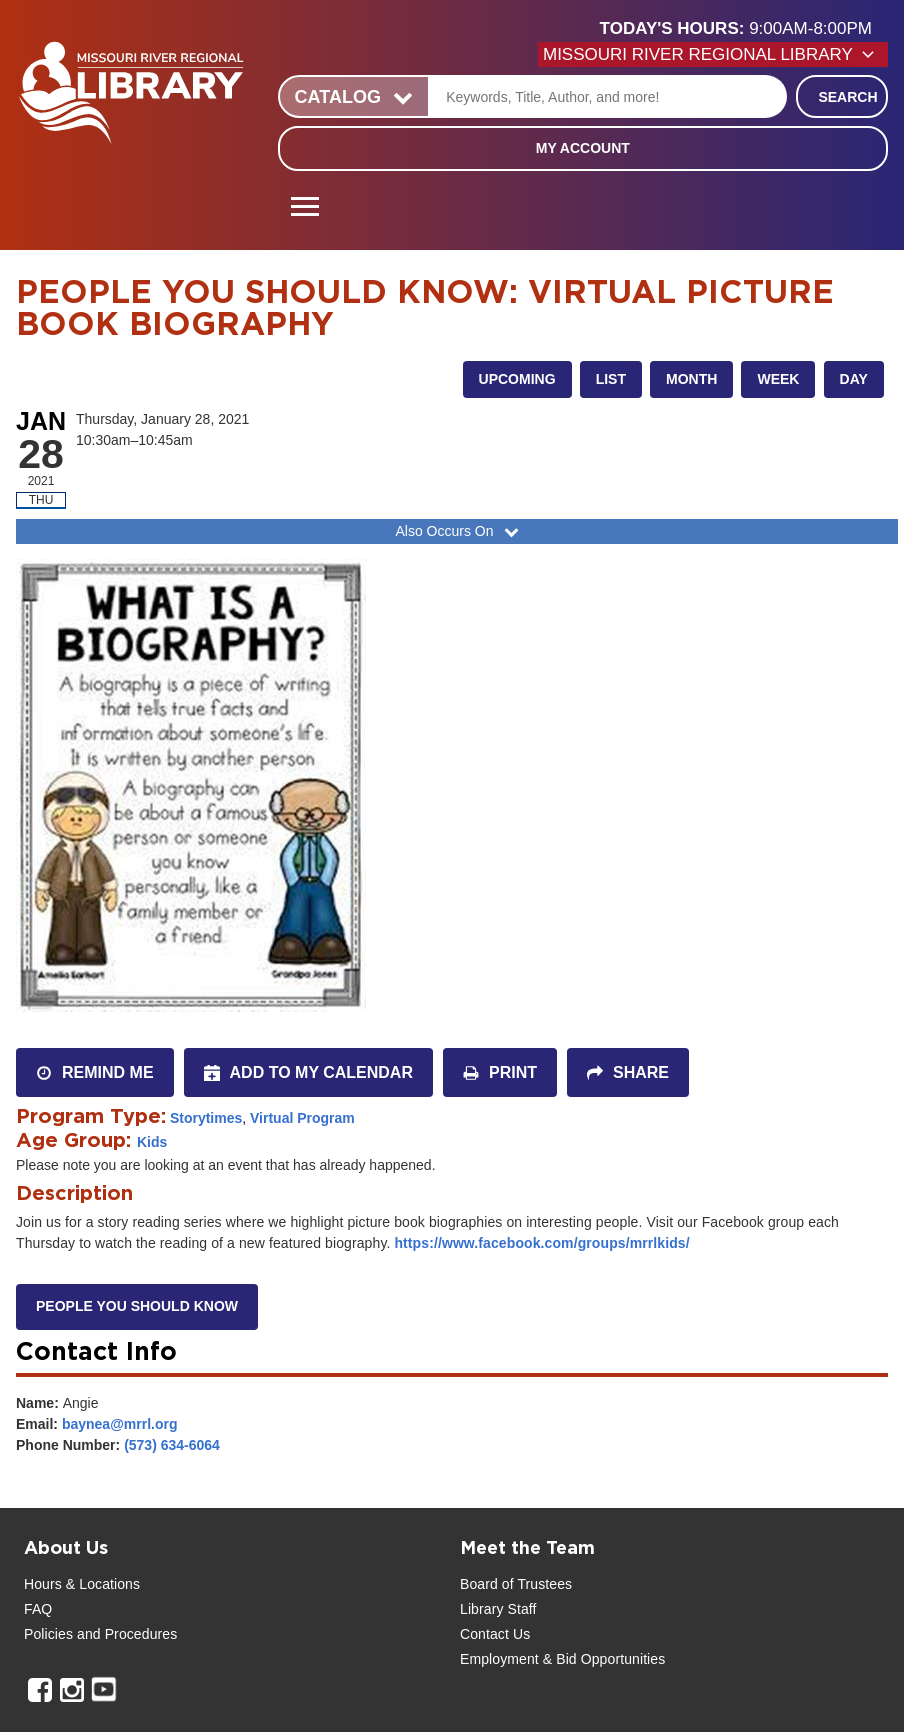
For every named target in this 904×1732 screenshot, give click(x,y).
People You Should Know (137, 1306)
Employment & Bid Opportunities (562, 1659)
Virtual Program (302, 1118)
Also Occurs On (458, 531)
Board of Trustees (516, 1584)
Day (854, 379)
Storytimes (206, 1118)
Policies (48, 1634)
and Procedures (125, 1634)
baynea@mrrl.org (120, 1424)
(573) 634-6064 (172, 1445)
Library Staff (498, 1609)
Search (847, 97)
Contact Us (495, 1634)
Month (691, 379)
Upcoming (517, 379)
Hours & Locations (82, 1584)
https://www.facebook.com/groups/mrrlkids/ (541, 1243)
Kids (152, 1142)
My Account (583, 148)
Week (778, 379)
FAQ (38, 1609)
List (611, 379)
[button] (744, 29)
